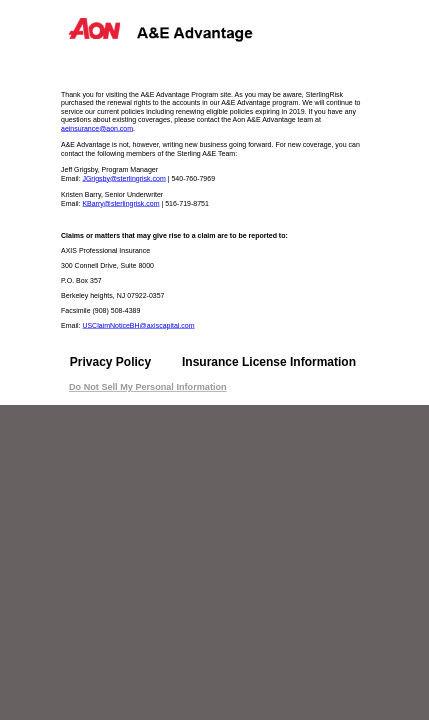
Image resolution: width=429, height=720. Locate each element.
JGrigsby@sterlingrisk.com (123, 178)
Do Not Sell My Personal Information (148, 387)
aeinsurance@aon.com (97, 128)
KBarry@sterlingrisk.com (120, 203)
